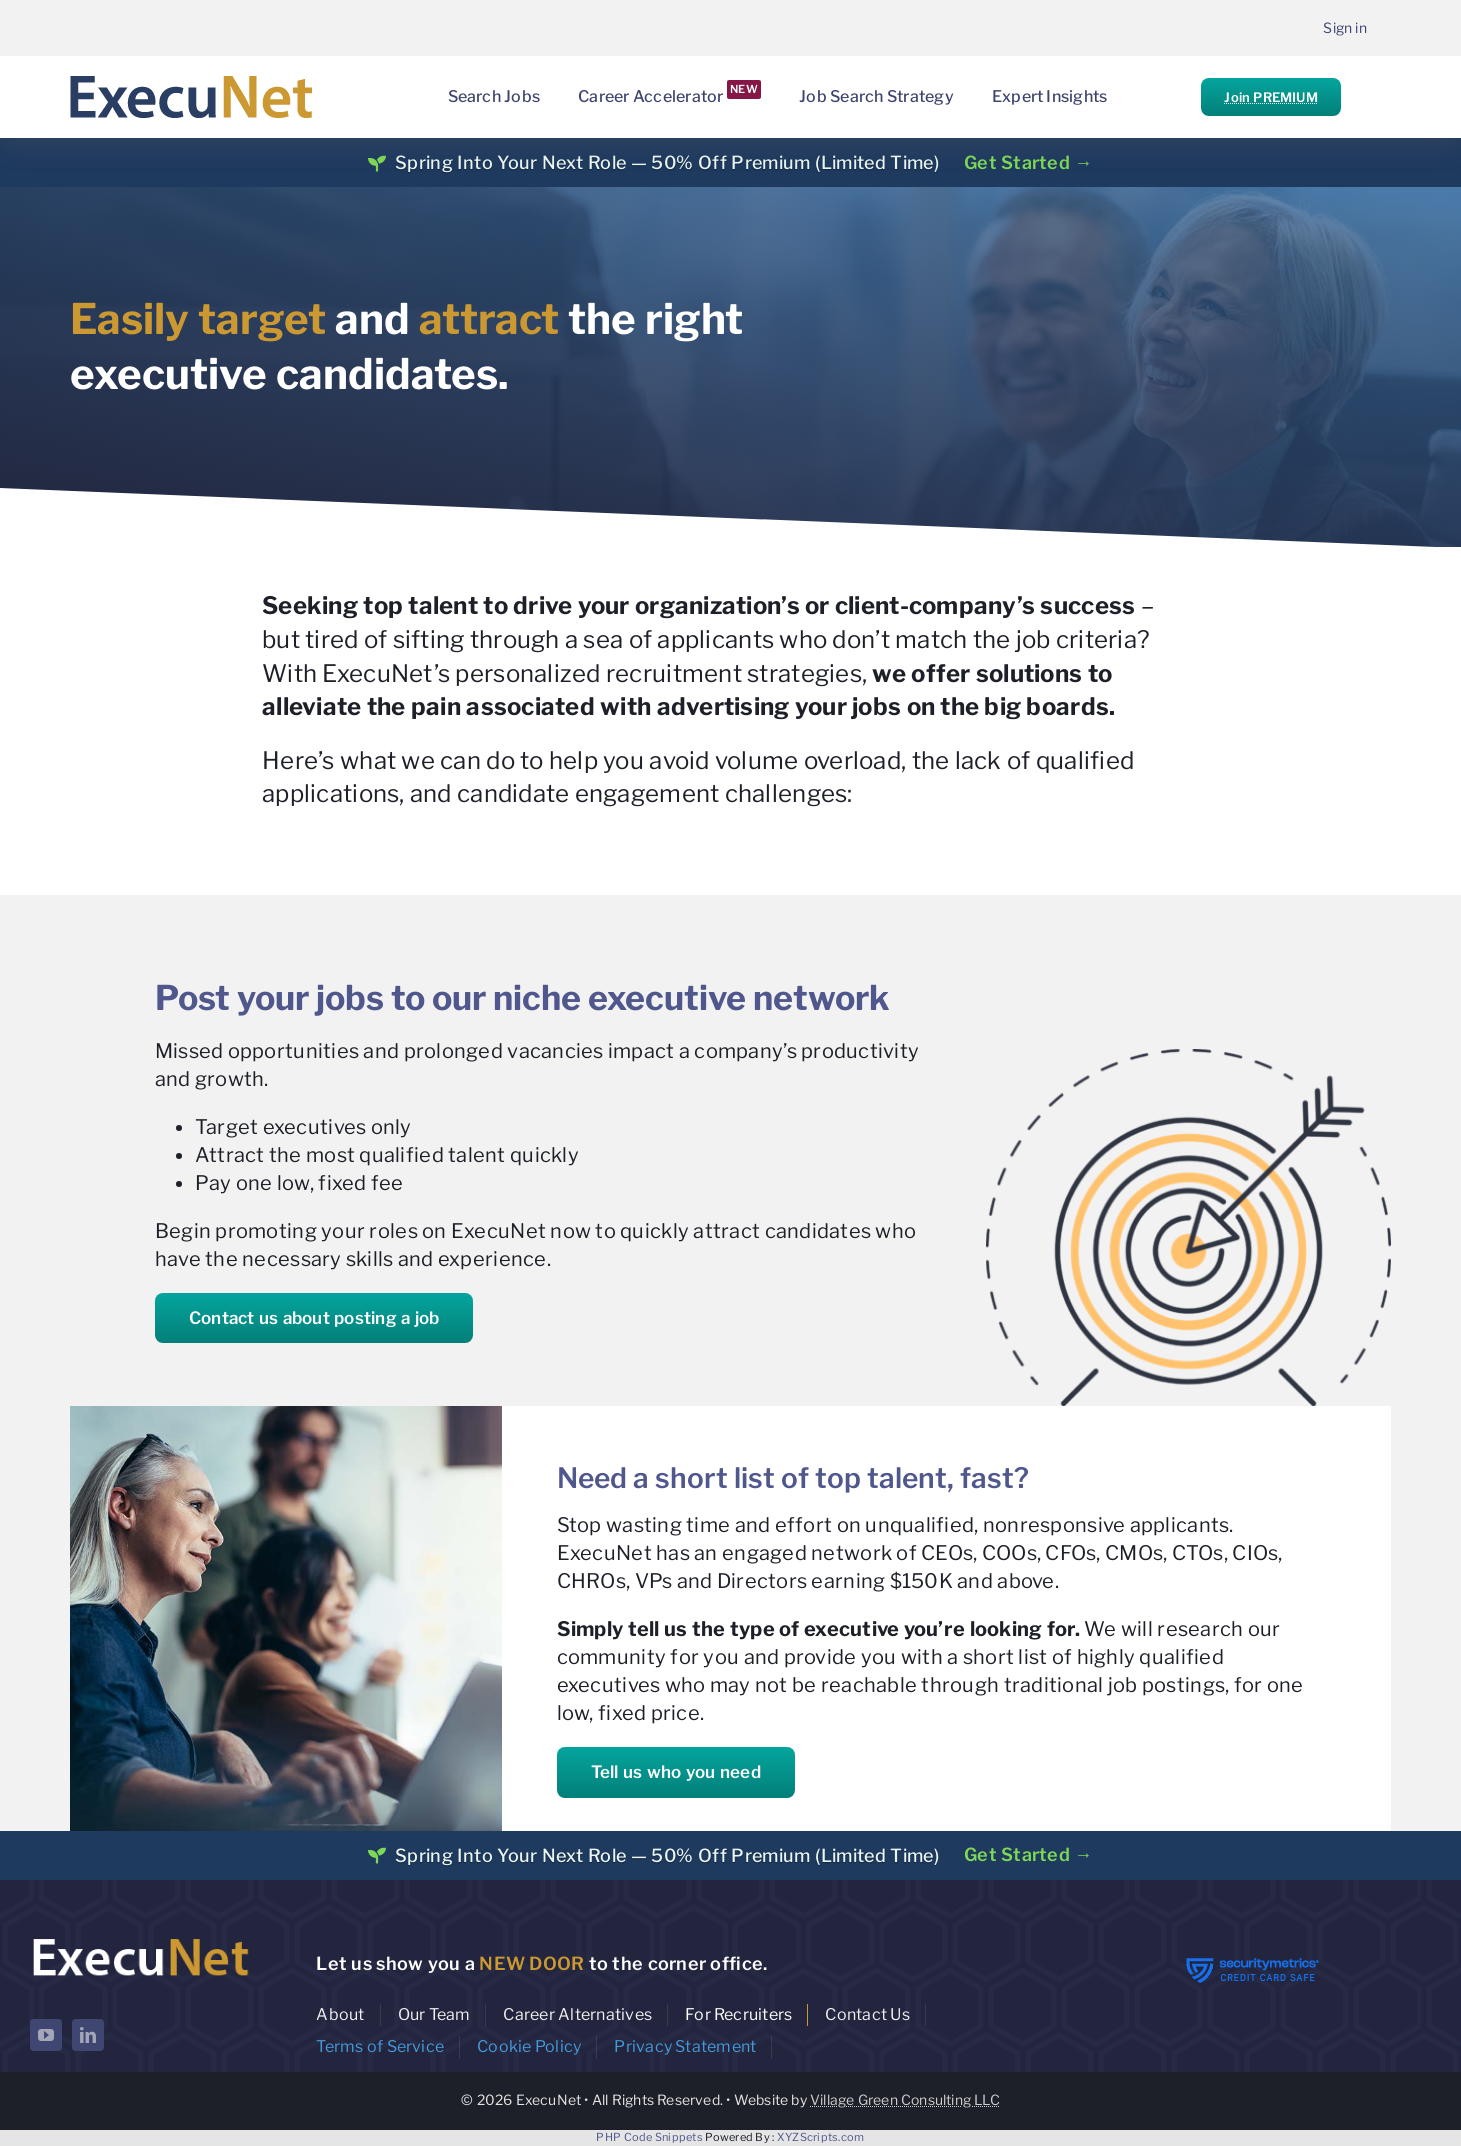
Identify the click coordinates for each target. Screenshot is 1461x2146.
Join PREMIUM (1270, 97)
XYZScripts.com (821, 2137)
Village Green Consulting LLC (905, 2099)
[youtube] (46, 2035)
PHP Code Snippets (649, 2137)
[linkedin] (88, 2035)
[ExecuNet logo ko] (140, 1938)
